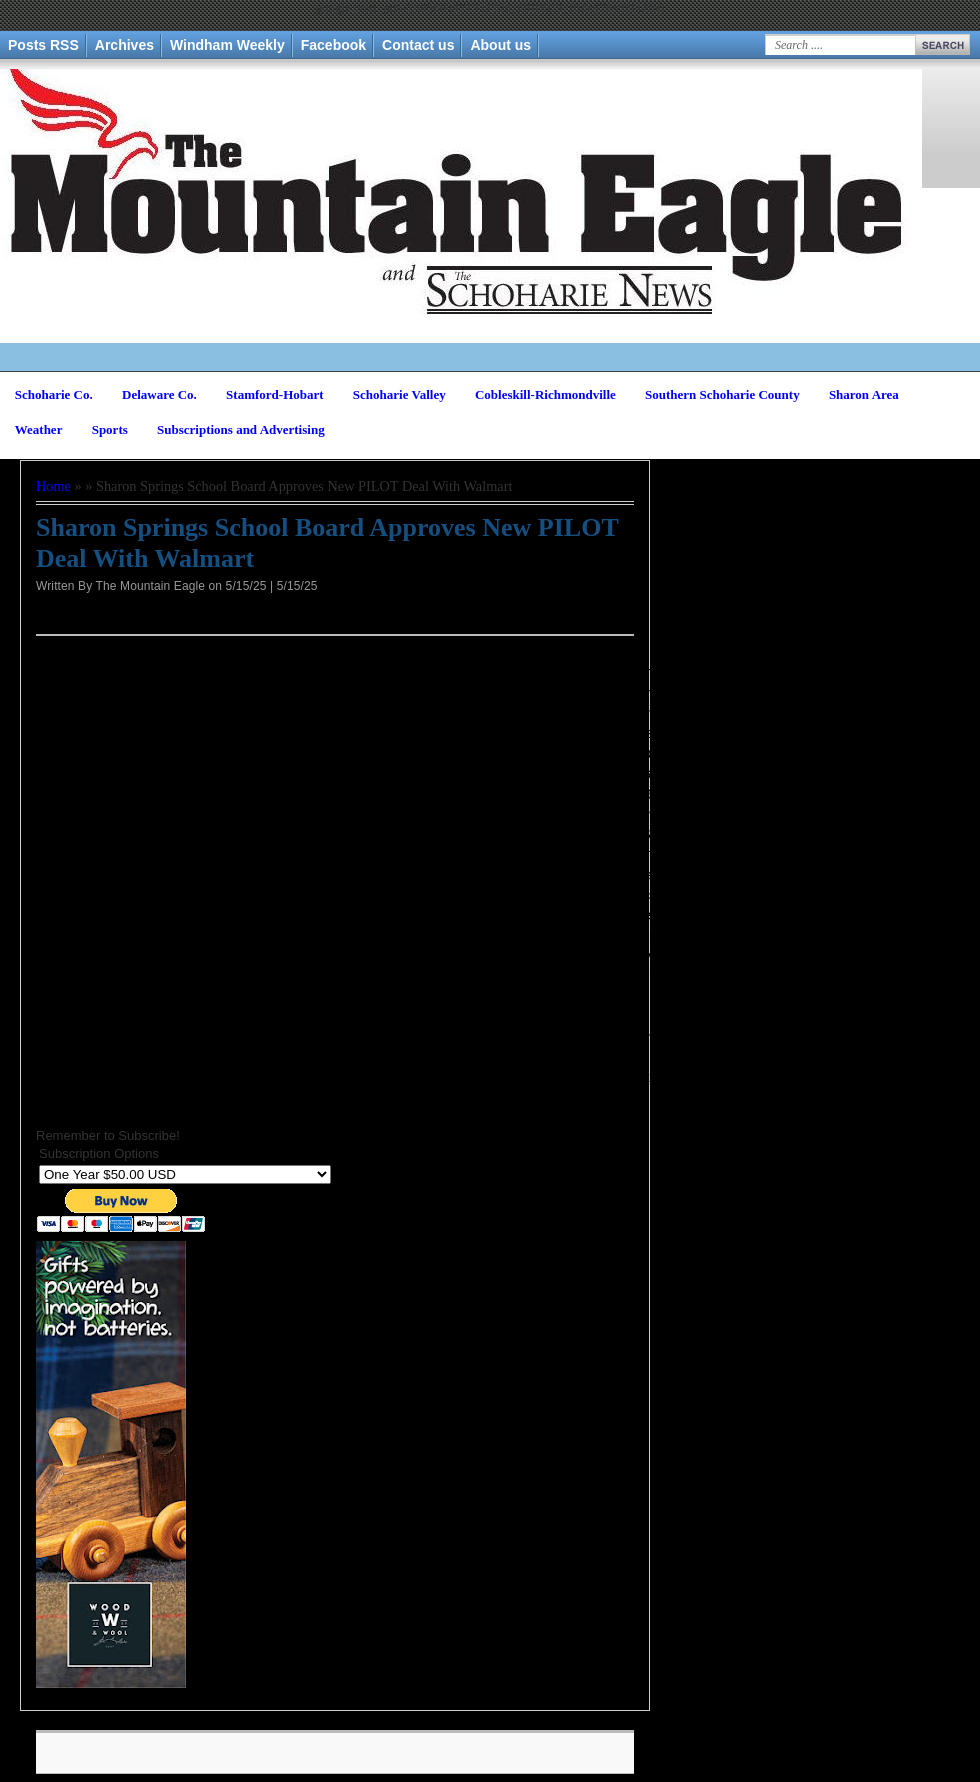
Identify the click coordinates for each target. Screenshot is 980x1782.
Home (53, 486)
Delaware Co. (159, 394)
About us (500, 45)
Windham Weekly (227, 45)
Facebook (333, 45)
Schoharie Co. (54, 394)
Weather (39, 429)
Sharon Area (864, 394)
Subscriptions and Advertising (241, 429)
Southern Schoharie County (722, 394)
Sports (110, 429)
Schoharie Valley (399, 394)
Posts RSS (43, 45)
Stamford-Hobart (275, 394)
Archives (124, 45)
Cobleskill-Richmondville (545, 394)
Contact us (418, 45)
